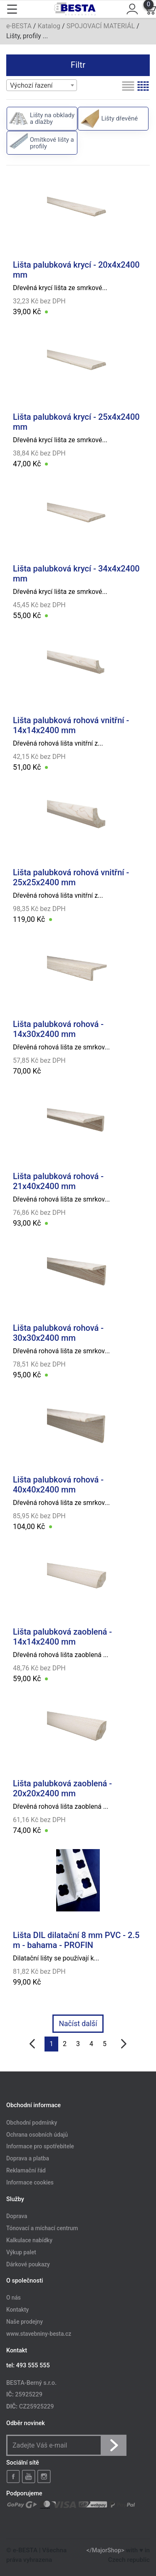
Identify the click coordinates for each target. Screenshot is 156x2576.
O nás (13, 2298)
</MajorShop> (105, 2550)
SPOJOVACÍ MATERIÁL (101, 26)
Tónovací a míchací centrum (42, 2228)
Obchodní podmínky (31, 2122)
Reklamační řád (26, 2170)
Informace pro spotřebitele (40, 2146)
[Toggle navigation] (12, 9)
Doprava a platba (27, 2158)
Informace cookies (30, 2182)
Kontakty (17, 2310)
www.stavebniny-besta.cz (38, 2334)
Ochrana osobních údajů (37, 2134)
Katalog (48, 26)
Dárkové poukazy (28, 2264)
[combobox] (41, 85)
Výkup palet (21, 2252)
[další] (123, 2044)
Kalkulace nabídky (29, 2240)
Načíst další (78, 2023)
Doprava (16, 2216)
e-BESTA (19, 26)
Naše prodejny (24, 2322)
